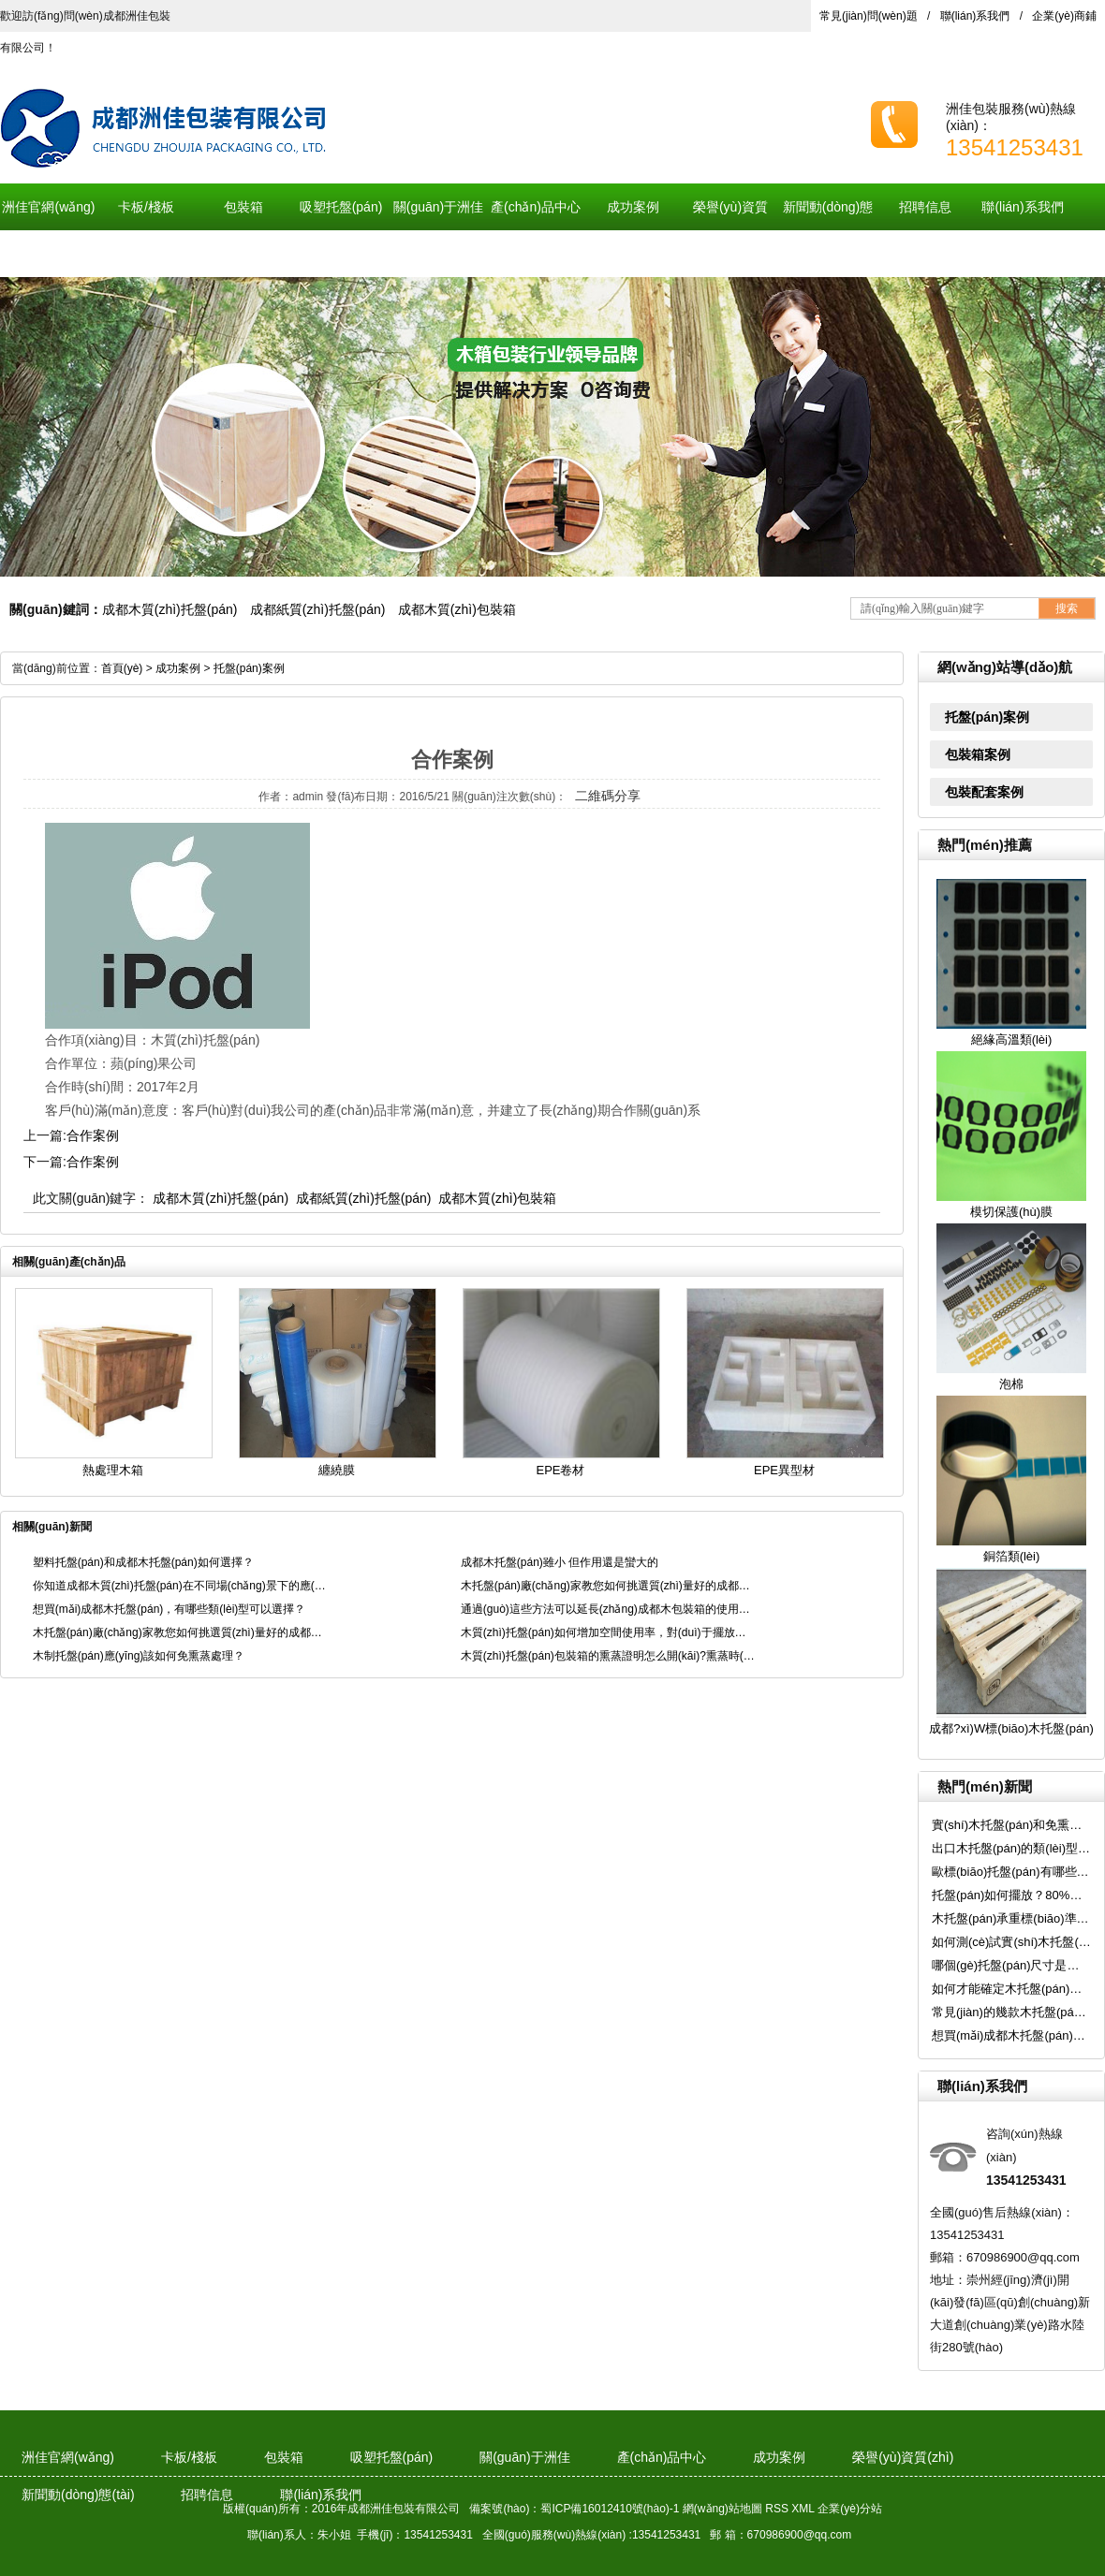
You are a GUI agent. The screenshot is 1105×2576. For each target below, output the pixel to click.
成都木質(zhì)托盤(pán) (170, 609)
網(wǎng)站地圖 (722, 2508)
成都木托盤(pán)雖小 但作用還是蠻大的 (559, 1562)
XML (803, 2508)
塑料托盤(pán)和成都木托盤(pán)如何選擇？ (143, 1562)
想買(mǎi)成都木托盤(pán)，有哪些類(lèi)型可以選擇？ (1011, 2035)
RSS (776, 2508)
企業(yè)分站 (850, 2508)
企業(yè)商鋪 (1064, 15)
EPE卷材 (560, 1470)
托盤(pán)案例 (987, 717)
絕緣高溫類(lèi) (1012, 1039)
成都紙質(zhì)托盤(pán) (318, 609)
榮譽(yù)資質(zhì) (730, 230)
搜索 (1066, 608)
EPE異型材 (784, 1470)
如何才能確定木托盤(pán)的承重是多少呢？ (1011, 1989)
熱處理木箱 (112, 1470)
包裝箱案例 (977, 754)
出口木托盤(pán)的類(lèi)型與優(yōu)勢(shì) (1011, 1848)
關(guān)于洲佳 (438, 206)
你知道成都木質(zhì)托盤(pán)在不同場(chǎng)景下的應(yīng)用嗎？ (180, 1585)
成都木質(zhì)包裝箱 (457, 609)
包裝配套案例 (984, 791)
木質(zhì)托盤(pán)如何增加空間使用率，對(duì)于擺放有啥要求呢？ (608, 1632)
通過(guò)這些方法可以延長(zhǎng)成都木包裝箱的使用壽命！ (608, 1609)
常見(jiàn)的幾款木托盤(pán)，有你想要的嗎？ (1011, 2012)
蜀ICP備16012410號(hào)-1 (609, 2508)
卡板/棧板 (146, 206)
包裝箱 (243, 206)
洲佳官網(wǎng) (48, 206)
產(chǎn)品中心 (536, 206)
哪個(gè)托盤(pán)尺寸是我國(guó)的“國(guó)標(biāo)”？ (1011, 1965)
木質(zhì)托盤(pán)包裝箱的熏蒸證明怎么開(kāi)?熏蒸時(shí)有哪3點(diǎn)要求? (608, 1655)
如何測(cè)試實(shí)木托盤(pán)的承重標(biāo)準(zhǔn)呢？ (1011, 1942)
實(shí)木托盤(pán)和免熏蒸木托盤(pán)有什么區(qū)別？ (1011, 1825)
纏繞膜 (336, 1470)
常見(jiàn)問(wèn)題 (868, 15)
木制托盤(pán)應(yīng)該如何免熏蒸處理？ (139, 1655)
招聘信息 (925, 206)
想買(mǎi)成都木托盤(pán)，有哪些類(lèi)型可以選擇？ (169, 1609)
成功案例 (633, 206)
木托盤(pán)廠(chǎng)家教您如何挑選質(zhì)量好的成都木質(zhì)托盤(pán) (608, 1585)
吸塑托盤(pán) (341, 206)
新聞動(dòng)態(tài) (828, 230)
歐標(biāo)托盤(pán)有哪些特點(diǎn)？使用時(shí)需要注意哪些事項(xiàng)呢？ (1011, 1872)
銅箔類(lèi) (1011, 1556)
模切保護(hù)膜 (1011, 1212)
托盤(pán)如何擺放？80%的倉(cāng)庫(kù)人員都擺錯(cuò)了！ (1011, 1895)
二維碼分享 (608, 795)
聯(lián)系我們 (975, 15)
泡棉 (1011, 1384)
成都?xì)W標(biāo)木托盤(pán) (1011, 1728)
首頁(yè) (122, 668)
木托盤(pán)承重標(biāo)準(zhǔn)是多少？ (1011, 1918)
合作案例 (92, 1135)
